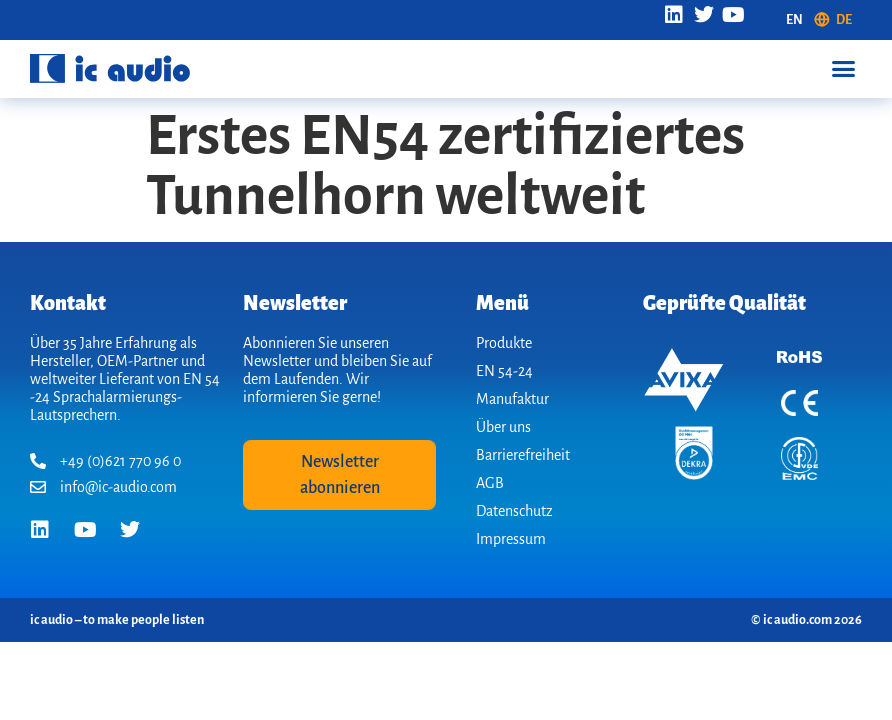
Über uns (503, 427)
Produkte (504, 343)
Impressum (511, 539)
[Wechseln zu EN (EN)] (794, 20)
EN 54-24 (504, 371)
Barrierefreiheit (523, 455)
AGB (490, 483)
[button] (843, 69)
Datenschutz (514, 511)
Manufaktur (512, 399)
